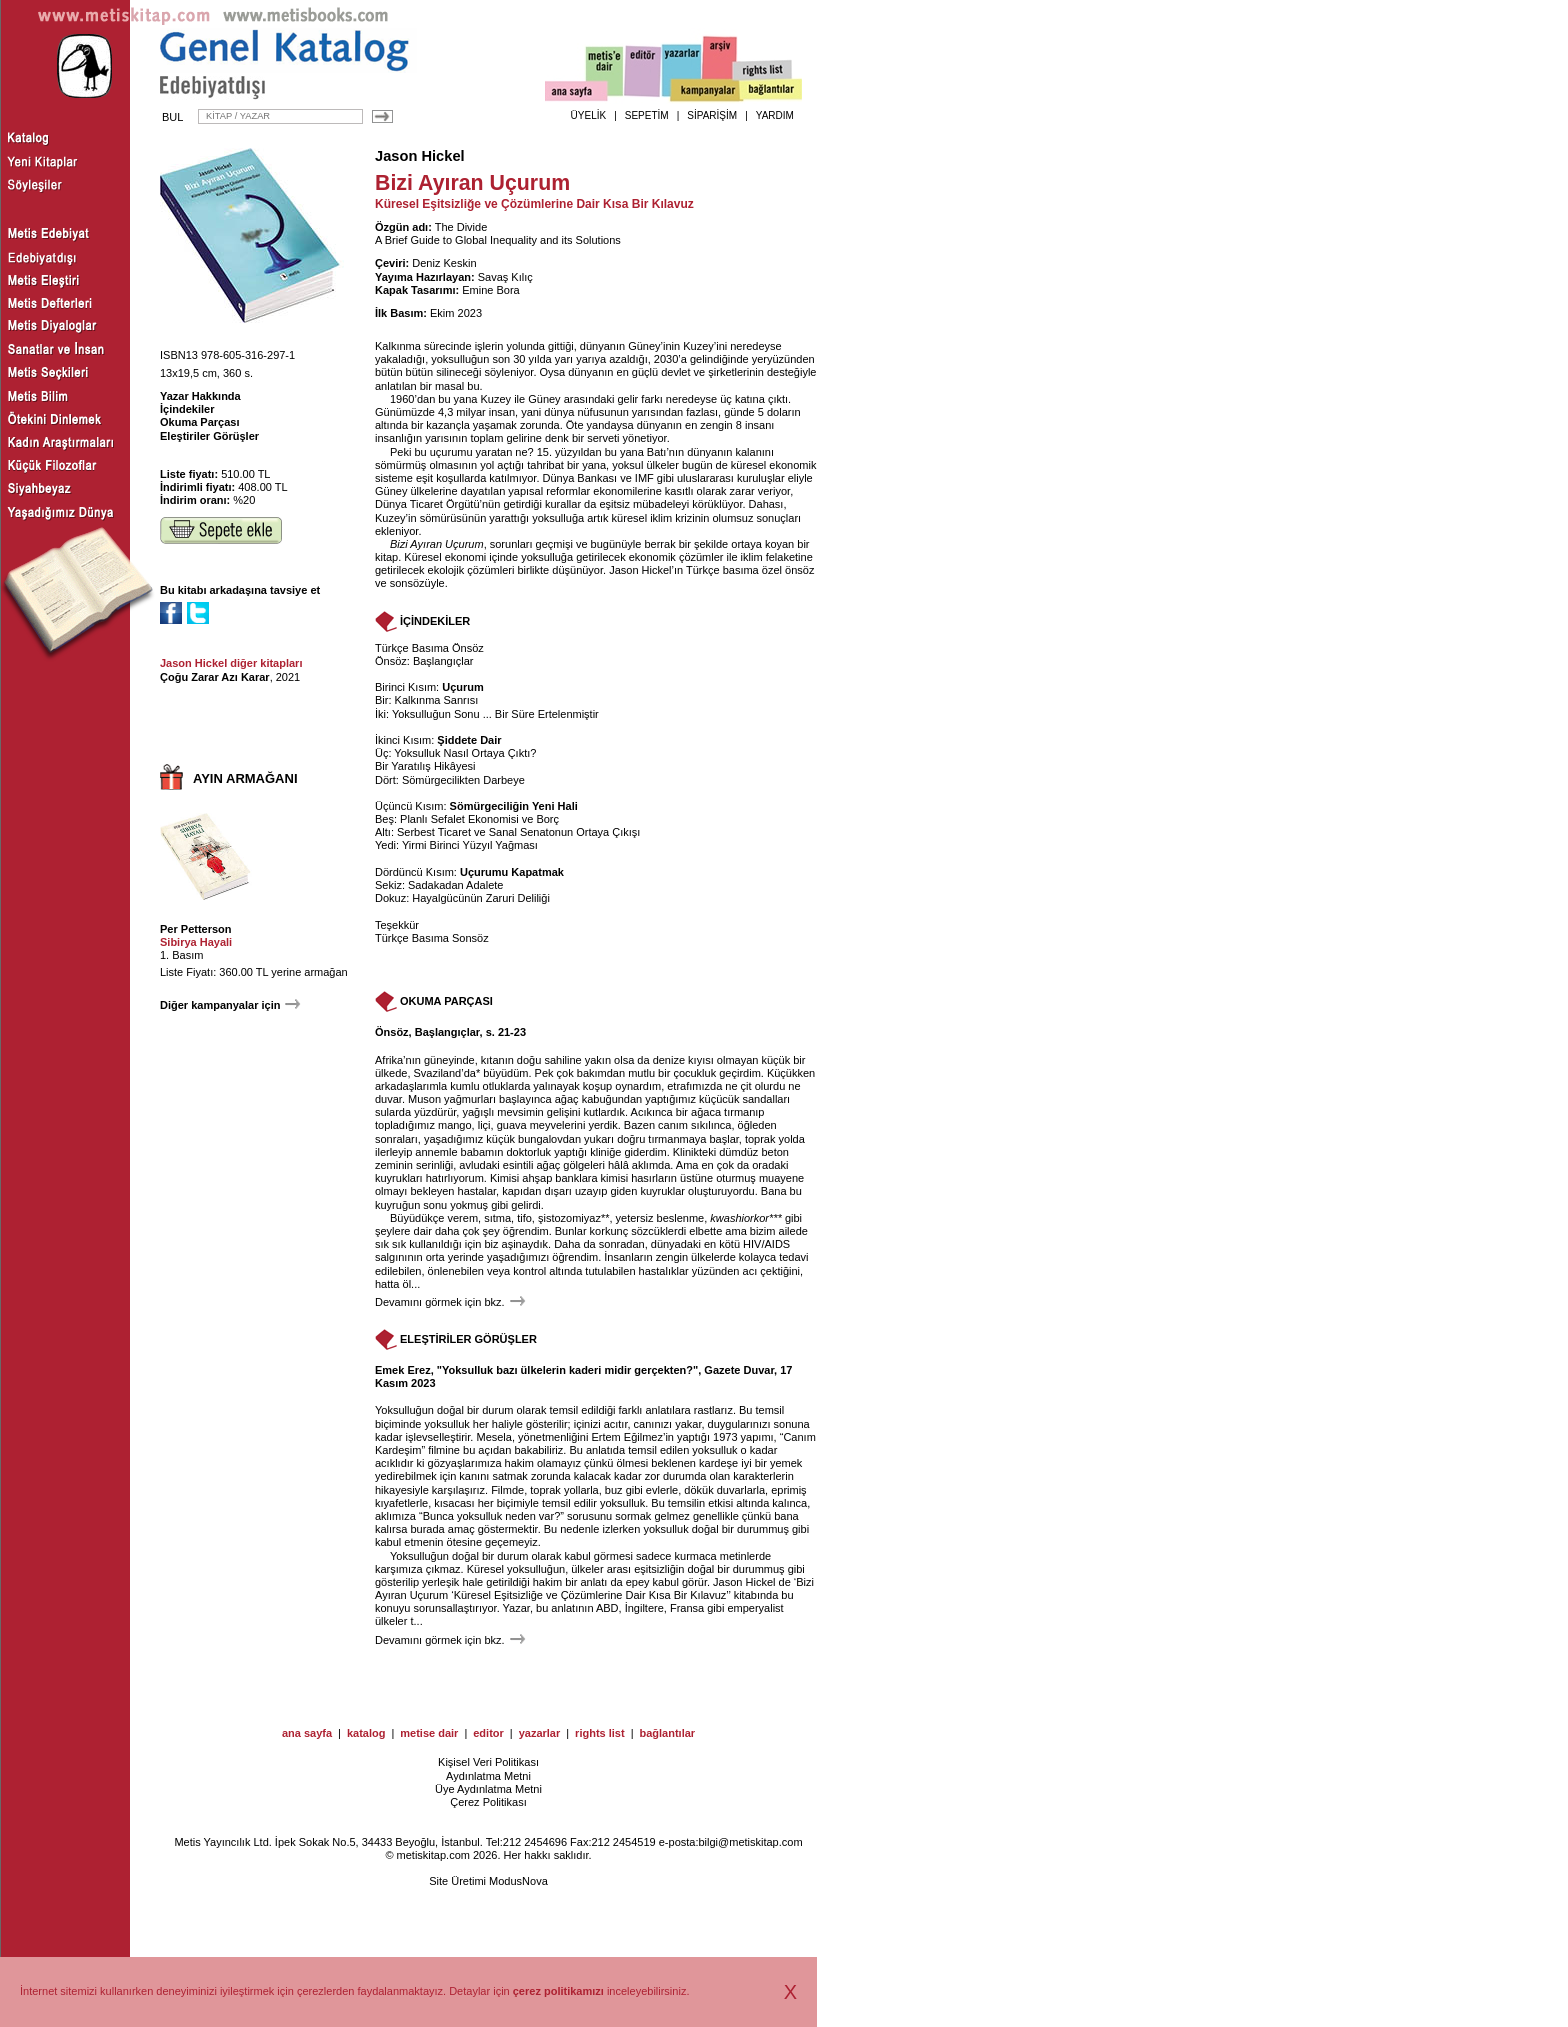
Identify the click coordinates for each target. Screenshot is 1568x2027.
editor (488, 1733)
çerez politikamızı (558, 1991)
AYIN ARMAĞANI (245, 778)
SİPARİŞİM (712, 115)
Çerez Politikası (488, 1802)
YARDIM (775, 115)
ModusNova (518, 1881)
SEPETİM (647, 115)
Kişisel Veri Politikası (488, 1762)
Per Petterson (196, 929)
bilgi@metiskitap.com (750, 1842)
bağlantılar (667, 1733)
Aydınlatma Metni (488, 1776)
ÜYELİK (589, 115)
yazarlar (540, 1733)
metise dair (429, 1733)
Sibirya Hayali (196, 942)
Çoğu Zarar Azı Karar (215, 677)
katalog (366, 1733)
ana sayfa (307, 1733)
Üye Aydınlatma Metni (488, 1789)
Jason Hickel (420, 156)
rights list (600, 1733)
